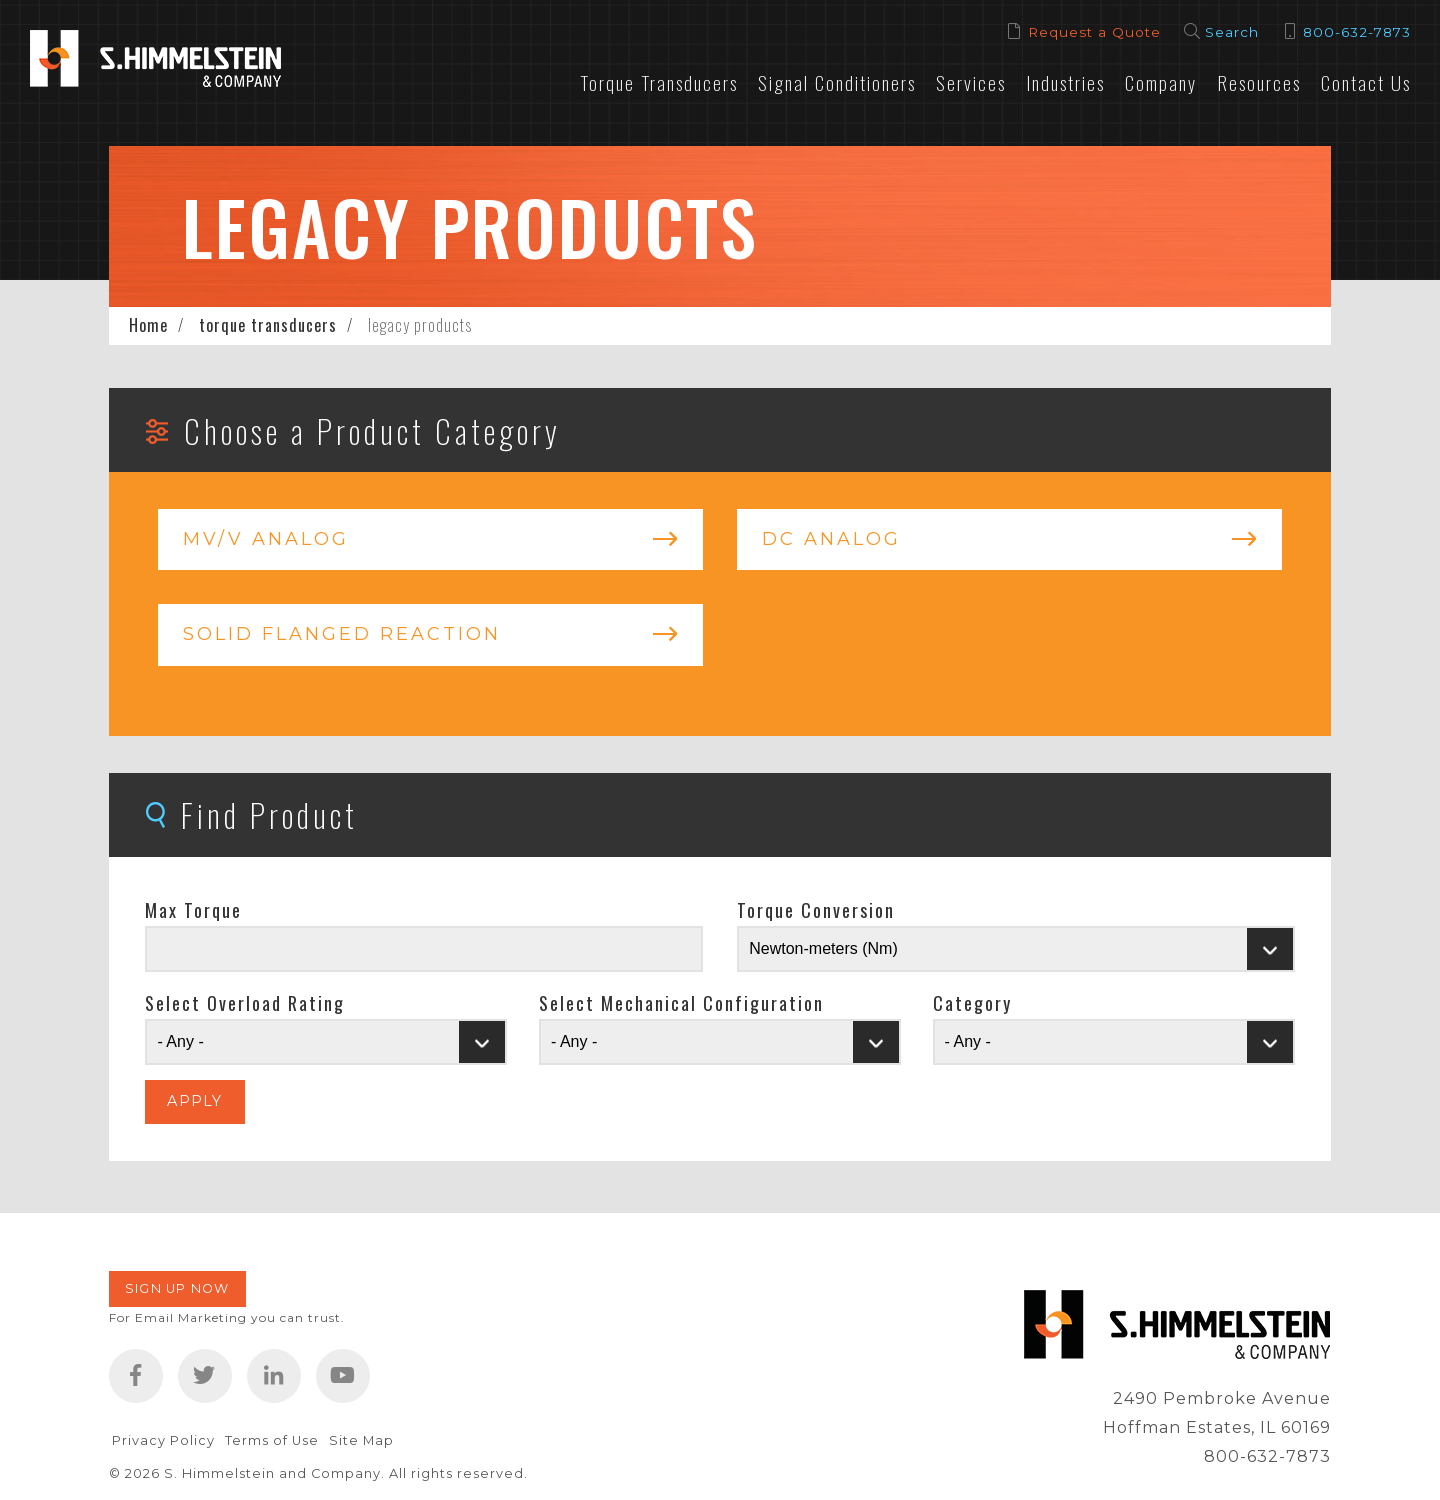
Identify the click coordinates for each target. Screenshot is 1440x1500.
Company (1161, 82)
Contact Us (1366, 82)
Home (148, 325)
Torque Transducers (659, 82)
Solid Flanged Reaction (342, 634)
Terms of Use (272, 1440)
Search (1232, 32)
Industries (1065, 82)
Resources (1259, 82)
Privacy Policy (163, 1440)
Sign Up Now (177, 1288)
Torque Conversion (816, 910)
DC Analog (831, 539)
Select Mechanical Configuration (681, 1003)
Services (971, 82)
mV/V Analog (266, 539)
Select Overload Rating (245, 1003)
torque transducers (268, 325)
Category (972, 1003)
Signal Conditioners (837, 82)
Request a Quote (1094, 32)
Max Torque (193, 910)
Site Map (361, 1440)
